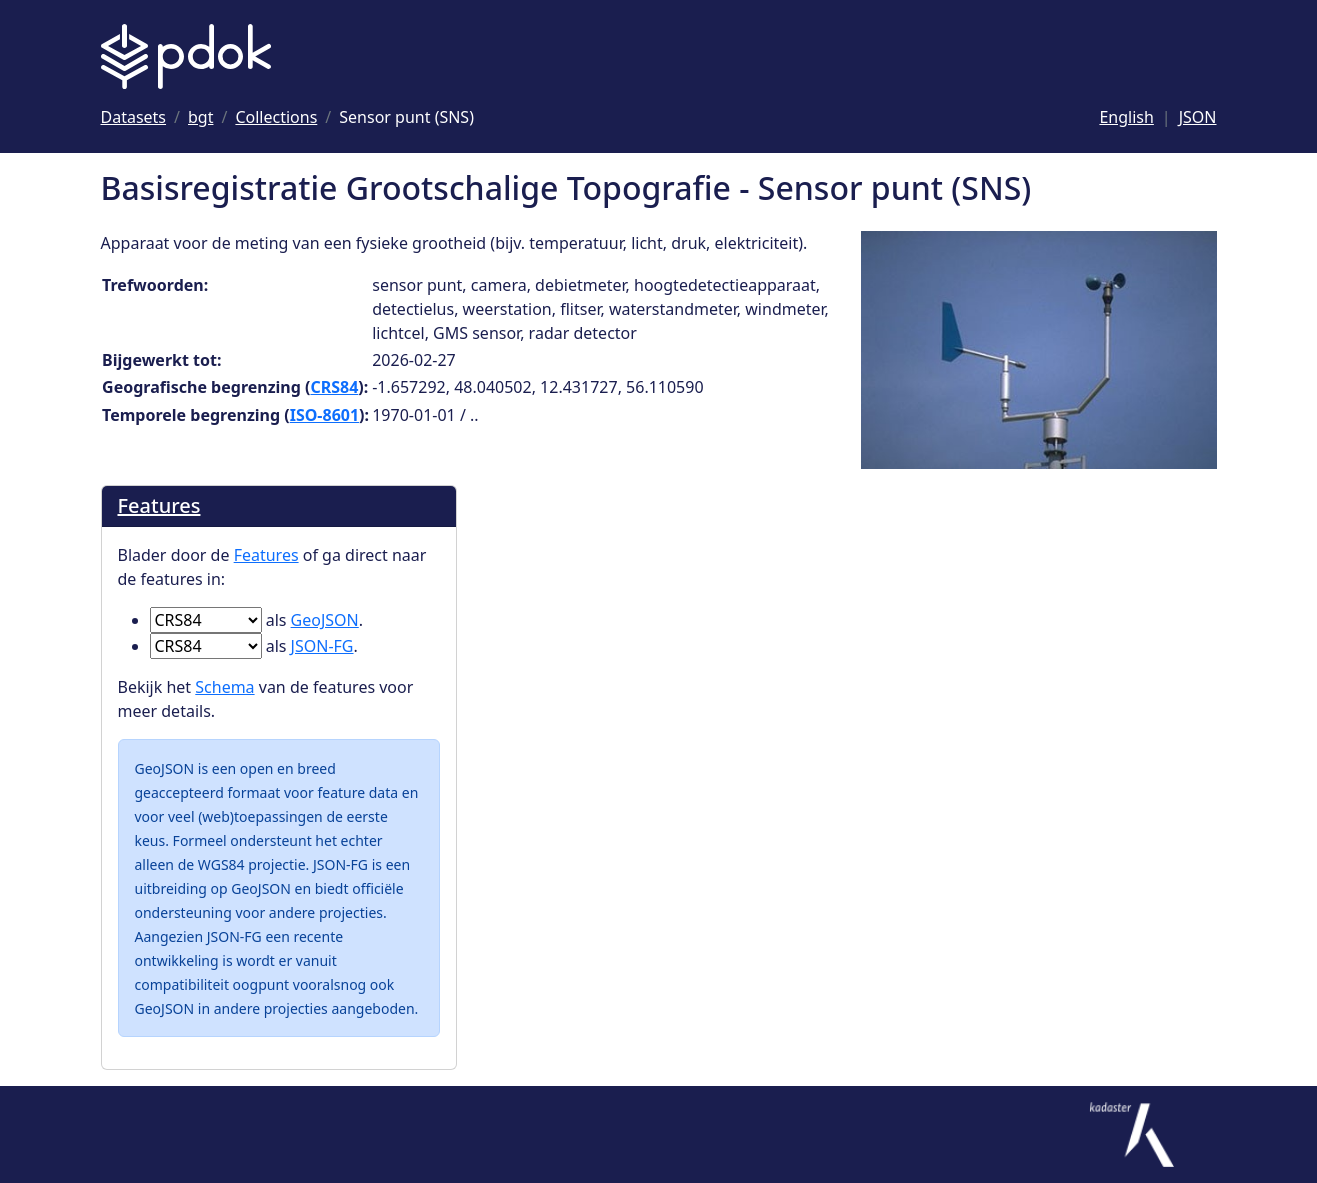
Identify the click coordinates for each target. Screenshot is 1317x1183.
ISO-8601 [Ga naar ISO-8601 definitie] (324, 415)
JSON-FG (322, 646)
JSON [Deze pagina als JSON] (1198, 117)
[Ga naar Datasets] (134, 117)
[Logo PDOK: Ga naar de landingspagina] (186, 56)
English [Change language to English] (1126, 117)
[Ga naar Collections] (276, 117)
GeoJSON (325, 620)
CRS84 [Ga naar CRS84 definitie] (334, 387)
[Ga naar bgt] (200, 117)
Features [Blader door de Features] (159, 505)
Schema (224, 687)
